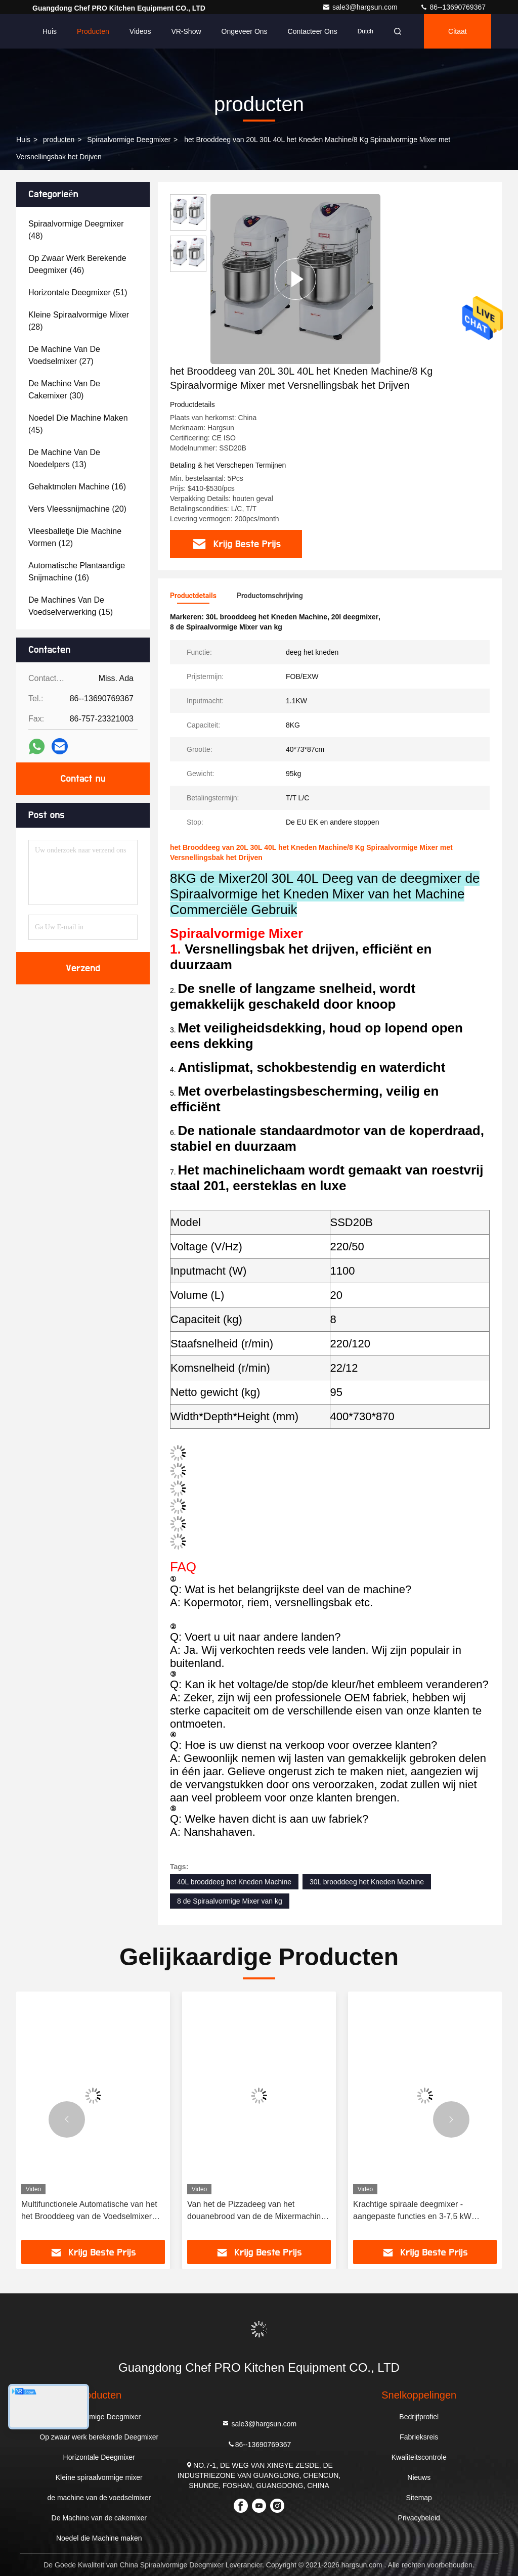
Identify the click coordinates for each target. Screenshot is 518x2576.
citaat (457, 31)
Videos (140, 31)
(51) (77, 292)
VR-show (186, 31)
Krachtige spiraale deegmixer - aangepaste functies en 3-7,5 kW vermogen (412, 2211)
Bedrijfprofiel (419, 2417)
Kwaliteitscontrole (419, 2457)
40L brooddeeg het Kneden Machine (234, 1882)
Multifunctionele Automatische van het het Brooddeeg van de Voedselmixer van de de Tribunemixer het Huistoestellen (89, 2211)
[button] (67, 2119)
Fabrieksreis (419, 2437)
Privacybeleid (419, 2518)
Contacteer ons (312, 31)
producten (58, 139)
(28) (78, 320)
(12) (74, 537)
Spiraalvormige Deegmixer (128, 139)
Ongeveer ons (245, 31)
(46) (77, 264)
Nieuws (418, 2477)
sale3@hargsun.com (361, 7)
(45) (78, 424)
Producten (93, 31)
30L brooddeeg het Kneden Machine (367, 1882)
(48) (76, 229)
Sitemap (419, 2498)
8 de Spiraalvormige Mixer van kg (229, 1901)
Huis (49, 31)
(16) (77, 486)
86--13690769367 (453, 7)
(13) (64, 458)
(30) (64, 389)
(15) (70, 606)
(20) (77, 509)
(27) (64, 355)
